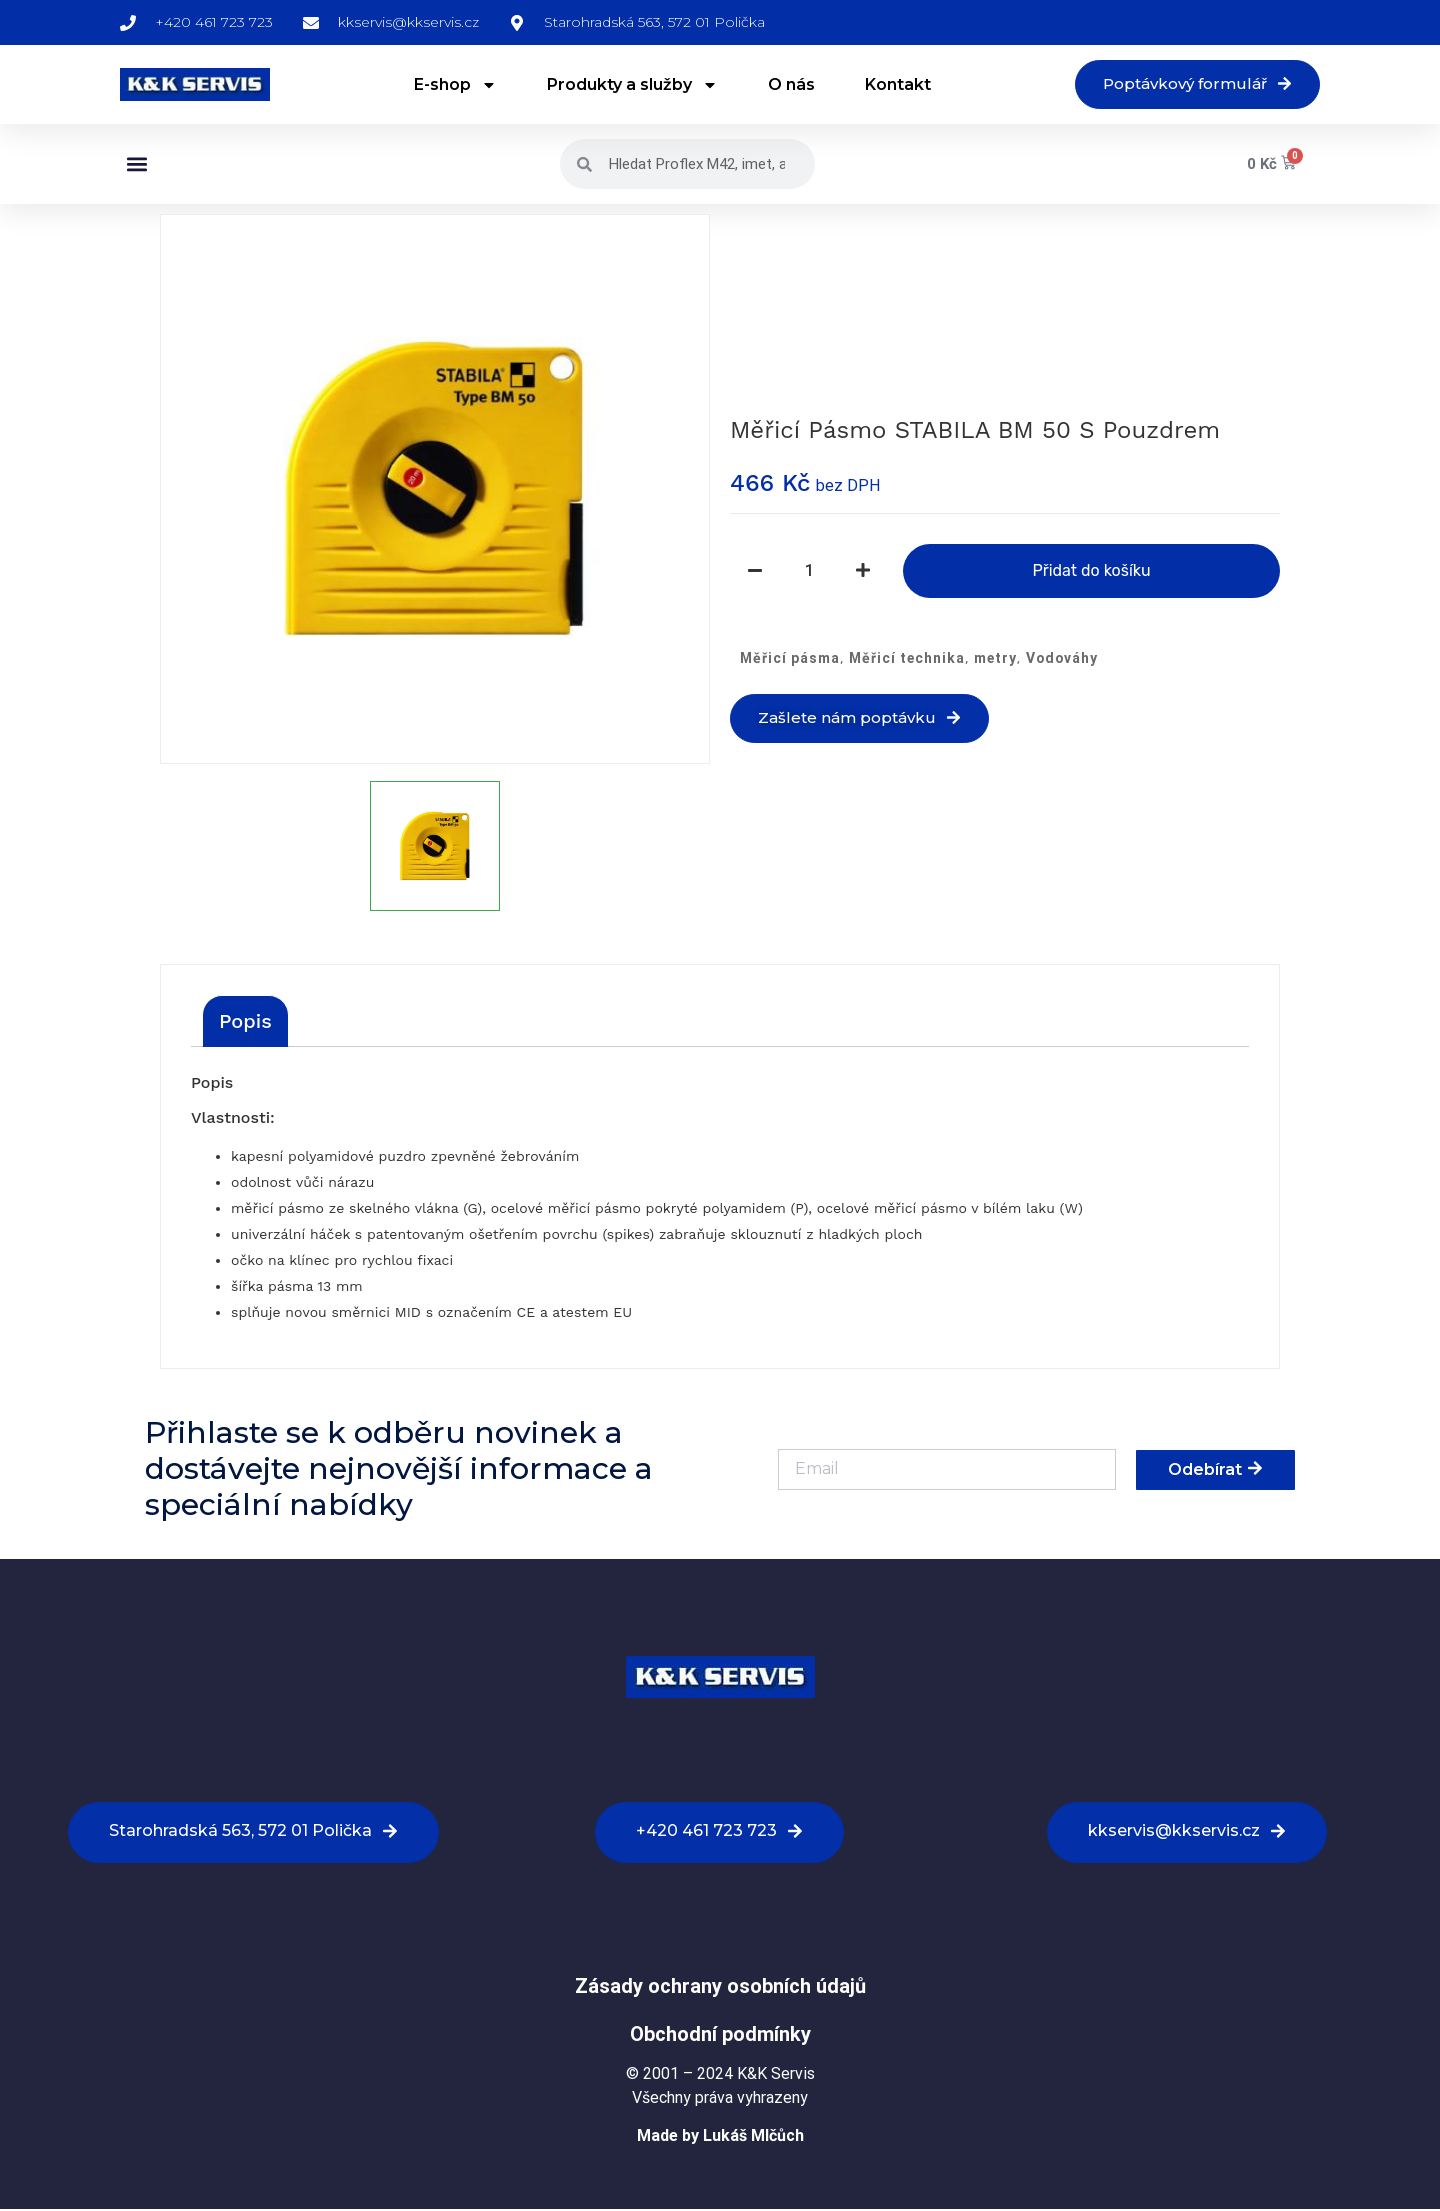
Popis (245, 1023)
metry (995, 659)
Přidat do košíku (1091, 571)
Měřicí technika (907, 659)
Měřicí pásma (790, 659)
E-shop (447, 86)
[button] (136, 166)
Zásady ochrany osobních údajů (720, 1988)
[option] (435, 491)
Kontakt (890, 85)
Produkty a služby (624, 86)
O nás (783, 85)
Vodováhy (1062, 659)
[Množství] (809, 572)
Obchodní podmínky (720, 2036)
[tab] (245, 1023)
